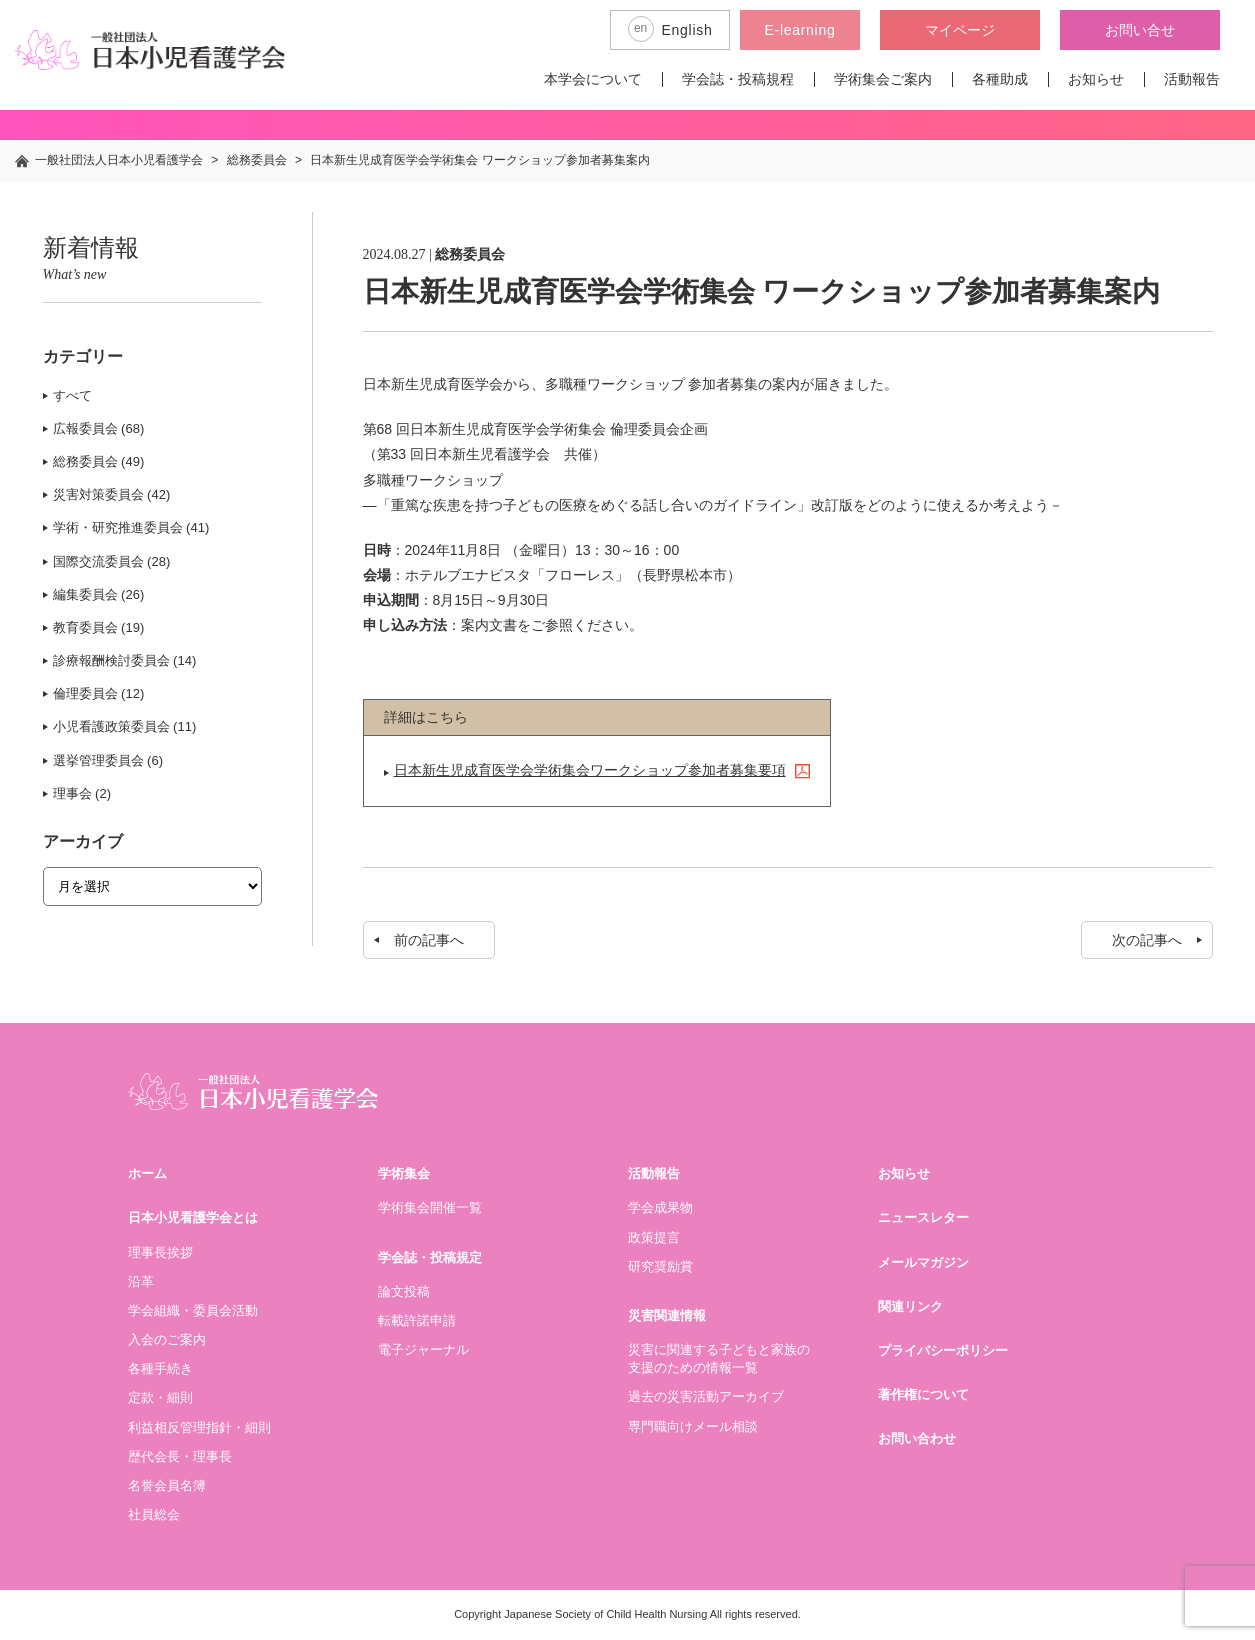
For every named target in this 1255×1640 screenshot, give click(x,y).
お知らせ (1096, 79)
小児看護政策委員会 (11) (125, 726)
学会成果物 (660, 1207)
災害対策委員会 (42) (112, 494)
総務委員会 (470, 254)
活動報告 (1192, 79)
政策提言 (654, 1237)
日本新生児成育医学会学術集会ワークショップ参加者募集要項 (590, 770)
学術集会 (404, 1173)
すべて (72, 395)
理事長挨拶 (160, 1252)
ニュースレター (923, 1217)
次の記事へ (1147, 940)
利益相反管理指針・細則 (199, 1427)
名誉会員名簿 (167, 1485)
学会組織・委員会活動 (193, 1310)
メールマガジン (923, 1262)
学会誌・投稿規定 (430, 1257)
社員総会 (154, 1514)
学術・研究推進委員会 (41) (131, 527)
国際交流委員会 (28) (112, 561)
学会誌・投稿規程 (738, 79)
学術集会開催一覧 (430, 1207)
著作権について (923, 1394)
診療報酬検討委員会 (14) (125, 660)
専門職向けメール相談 (693, 1426)
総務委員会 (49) (99, 461)
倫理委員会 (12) (99, 693)
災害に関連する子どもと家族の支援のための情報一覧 (719, 1358)
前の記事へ (429, 940)
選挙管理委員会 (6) (108, 760)
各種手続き (160, 1368)
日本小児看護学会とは (193, 1217)
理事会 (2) (82, 793)
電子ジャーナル (423, 1349)
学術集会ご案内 (883, 79)
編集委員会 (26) (99, 594)
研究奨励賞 (660, 1266)
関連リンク (910, 1306)
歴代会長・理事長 (180, 1456)
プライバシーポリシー (943, 1350)
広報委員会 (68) (99, 428)
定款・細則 (160, 1397)
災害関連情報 (667, 1315)
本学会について (593, 79)
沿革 (141, 1281)
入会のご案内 (167, 1339)
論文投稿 (404, 1291)
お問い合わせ (917, 1438)
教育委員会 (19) (99, 627)
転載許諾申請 (417, 1320)
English (670, 29)
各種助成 (1000, 79)
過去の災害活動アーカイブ (706, 1396)
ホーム (147, 1173)
